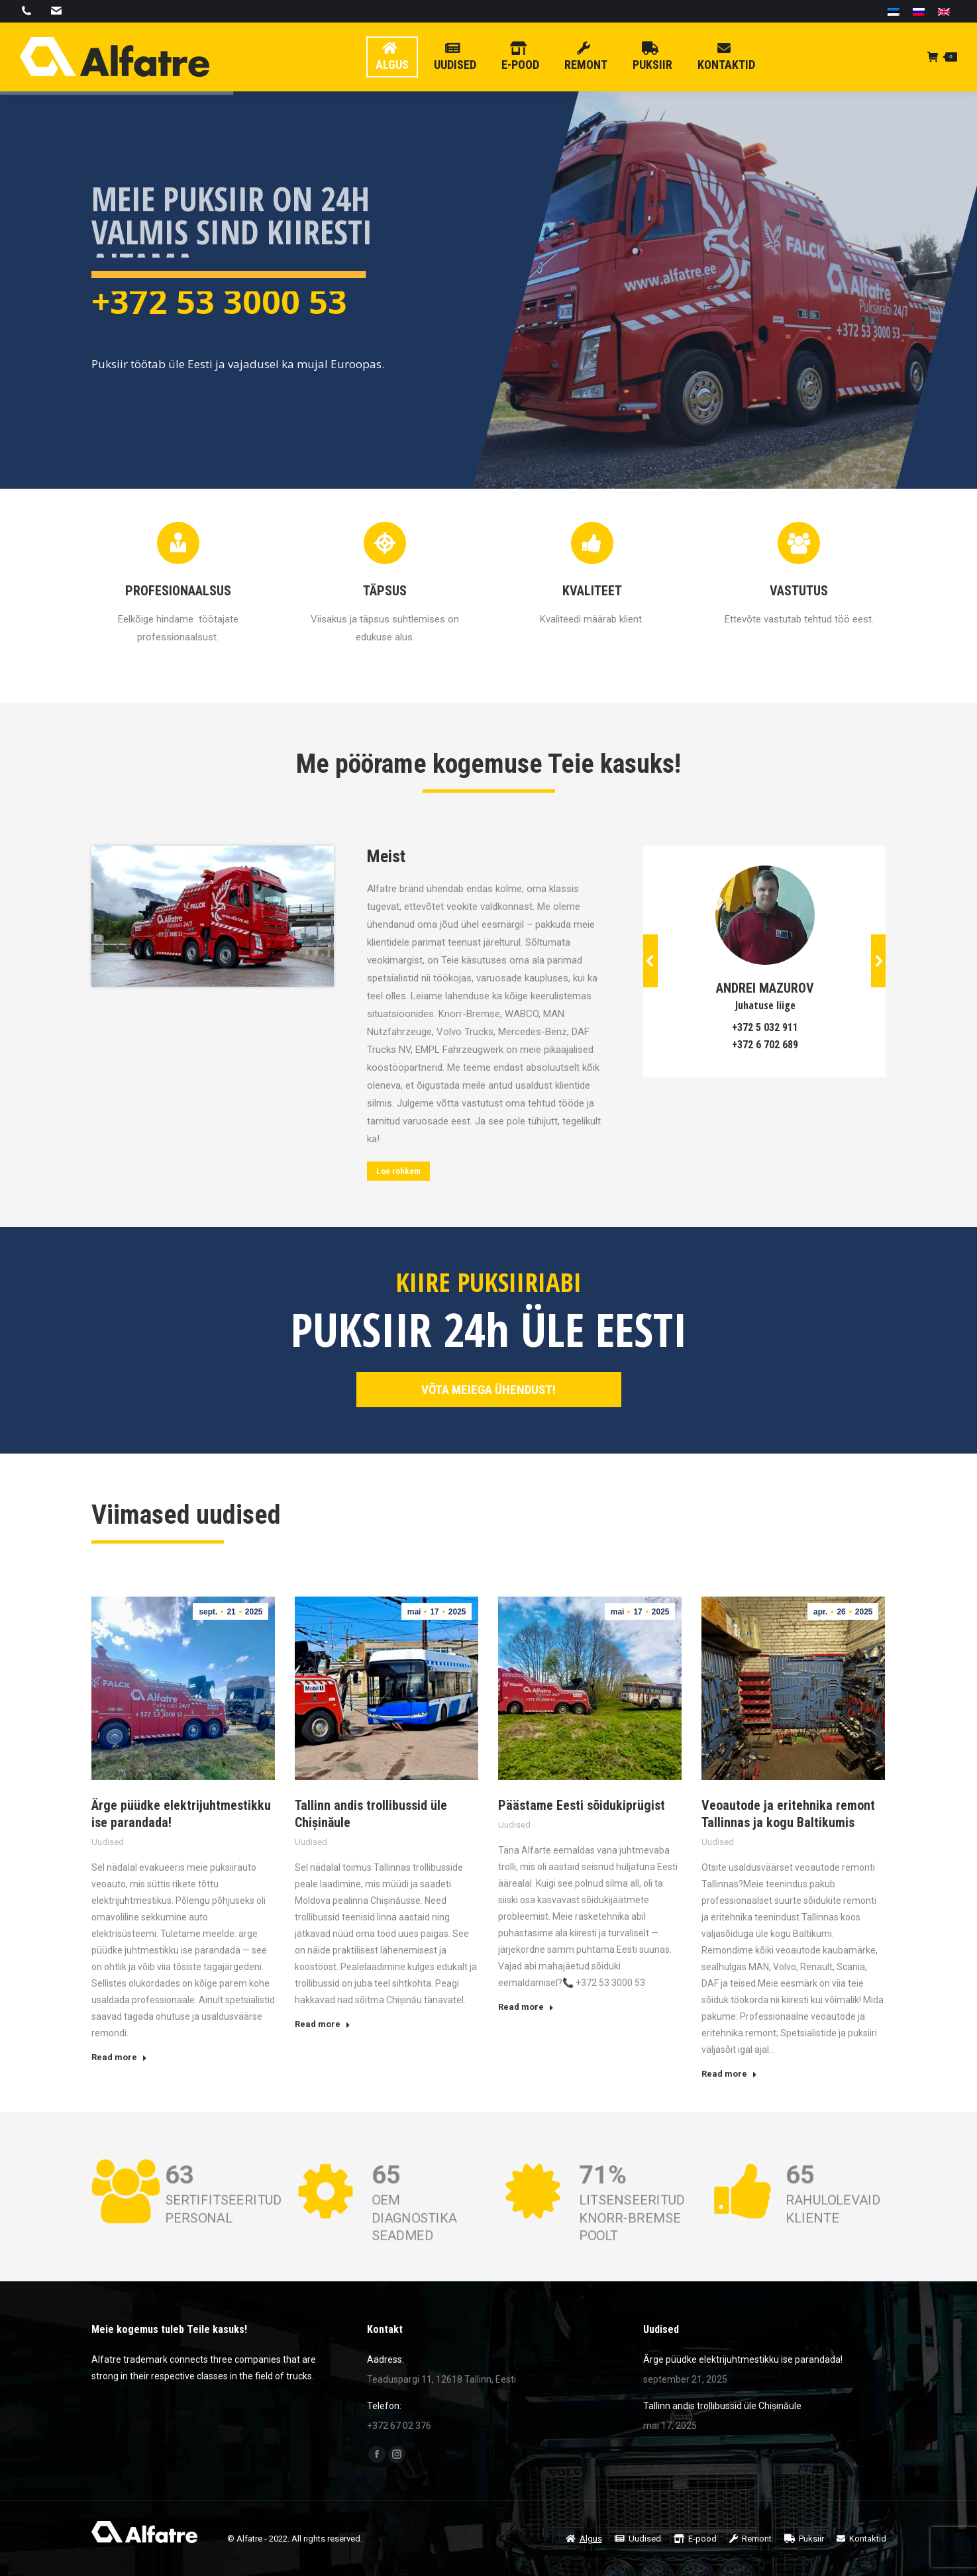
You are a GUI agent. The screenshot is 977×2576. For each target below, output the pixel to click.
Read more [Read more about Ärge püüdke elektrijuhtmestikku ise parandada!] (119, 2057)
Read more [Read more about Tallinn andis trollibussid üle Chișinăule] (322, 2024)
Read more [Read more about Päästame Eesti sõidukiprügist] (526, 2007)
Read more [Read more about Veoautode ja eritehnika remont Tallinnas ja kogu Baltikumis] (729, 2074)
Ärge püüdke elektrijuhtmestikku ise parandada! (743, 2359)
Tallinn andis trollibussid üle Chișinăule (722, 2406)
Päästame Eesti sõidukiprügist (581, 1805)
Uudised (107, 1842)
